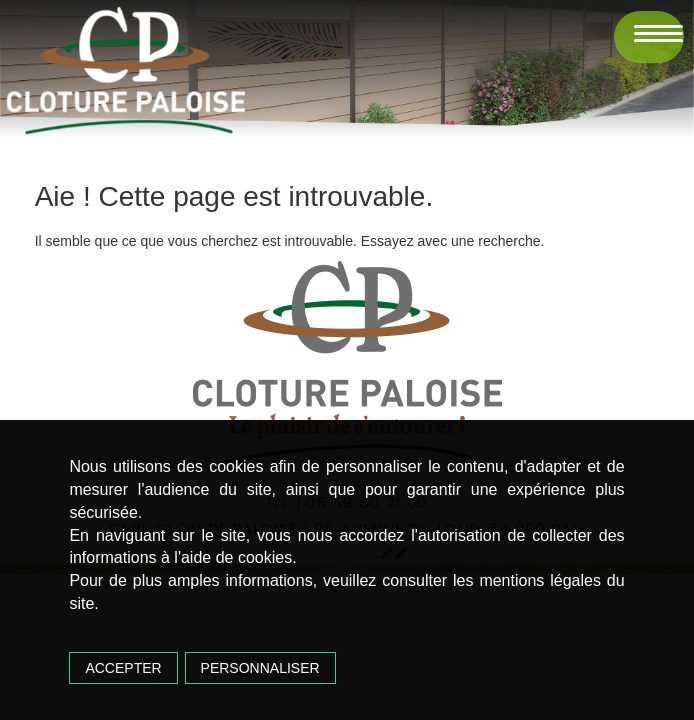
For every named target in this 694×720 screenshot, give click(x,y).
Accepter (123, 668)
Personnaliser (260, 668)
